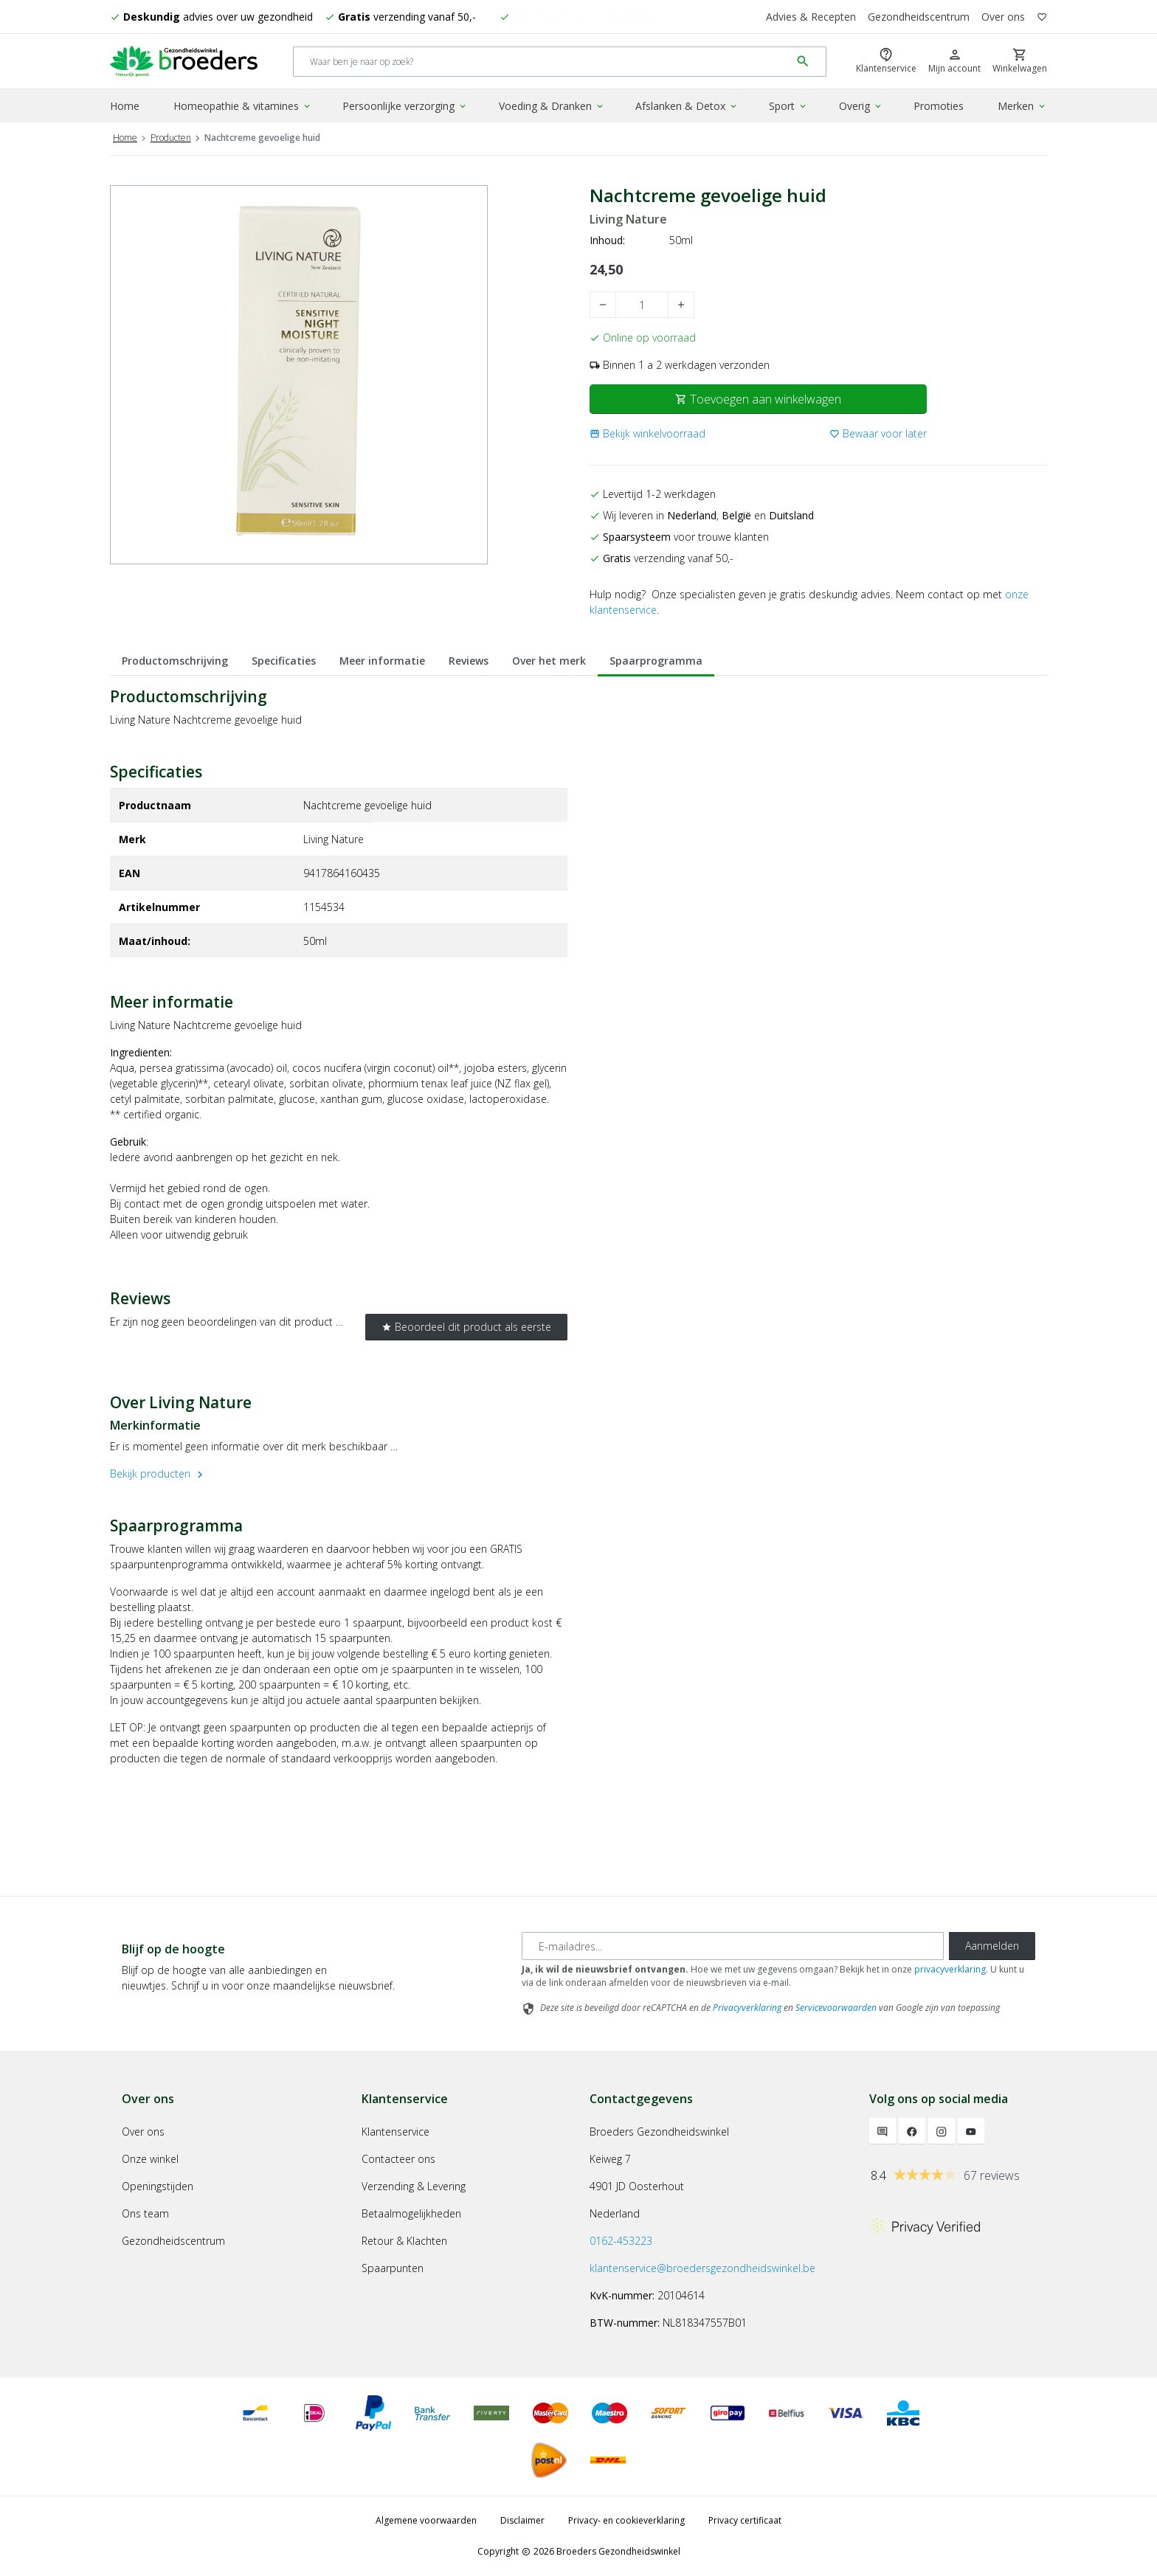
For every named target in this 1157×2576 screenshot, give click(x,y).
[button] (647, 433)
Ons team (145, 2213)
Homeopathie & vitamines (242, 106)
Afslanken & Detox (687, 106)
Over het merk (549, 661)
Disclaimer (522, 2520)
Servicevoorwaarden (836, 2007)
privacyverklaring (950, 1969)
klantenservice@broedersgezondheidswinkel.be (702, 2268)
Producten (171, 137)
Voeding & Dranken (552, 106)
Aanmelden (992, 1946)
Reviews (468, 661)
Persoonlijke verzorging (405, 106)
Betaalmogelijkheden (411, 2213)
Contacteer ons (398, 2159)
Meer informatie (382, 661)
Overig (861, 106)
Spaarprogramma (655, 661)
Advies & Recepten (811, 17)
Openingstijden (157, 2186)
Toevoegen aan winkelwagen (758, 399)
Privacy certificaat (744, 2520)
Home (124, 106)
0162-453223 (621, 2241)
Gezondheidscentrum (919, 17)
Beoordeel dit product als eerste (466, 1327)
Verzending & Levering (414, 2186)
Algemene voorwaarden (426, 2520)
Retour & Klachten (404, 2241)
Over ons (1003, 17)
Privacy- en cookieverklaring (626, 2520)
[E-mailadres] (733, 1946)
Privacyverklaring (747, 2007)
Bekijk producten (158, 1474)
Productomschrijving (175, 661)
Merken (1022, 106)
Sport (788, 106)
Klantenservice (395, 2132)
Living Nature (628, 219)
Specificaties (284, 661)
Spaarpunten (393, 2268)
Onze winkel (150, 2159)
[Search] (542, 61)
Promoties (938, 106)
